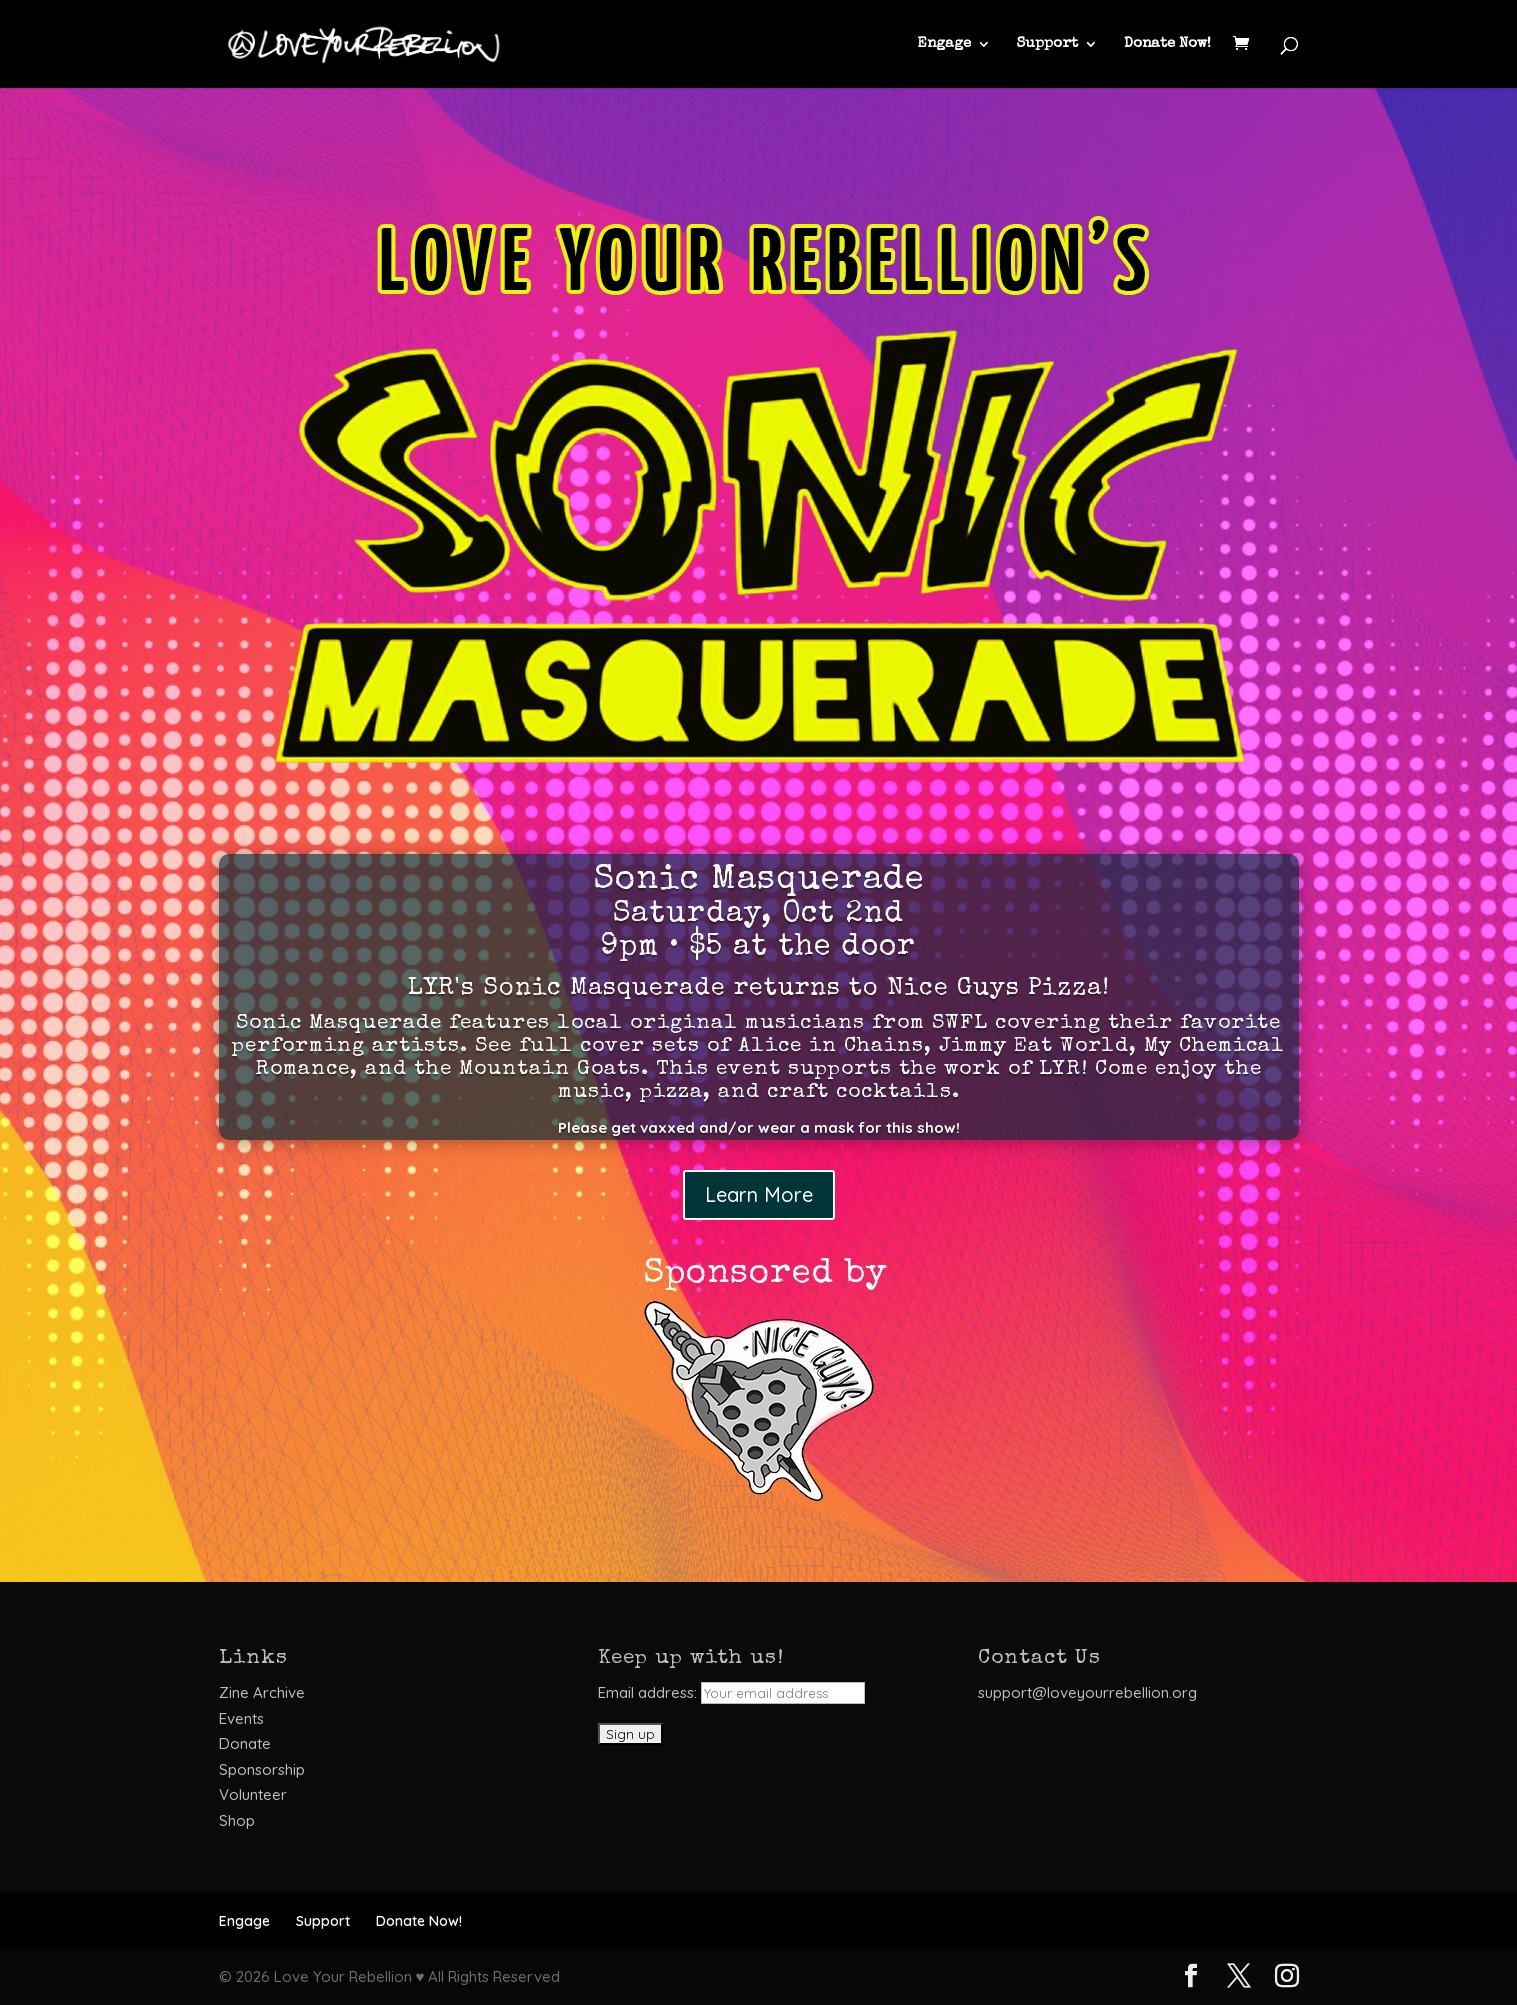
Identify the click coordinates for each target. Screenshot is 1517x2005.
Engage (944, 44)
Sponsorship (262, 1769)
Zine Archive (262, 1692)
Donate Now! (1167, 44)
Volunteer (253, 1794)
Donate (245, 1743)
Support (1047, 44)
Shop (237, 1820)
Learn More (759, 1194)
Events (241, 1718)
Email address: (731, 1692)
